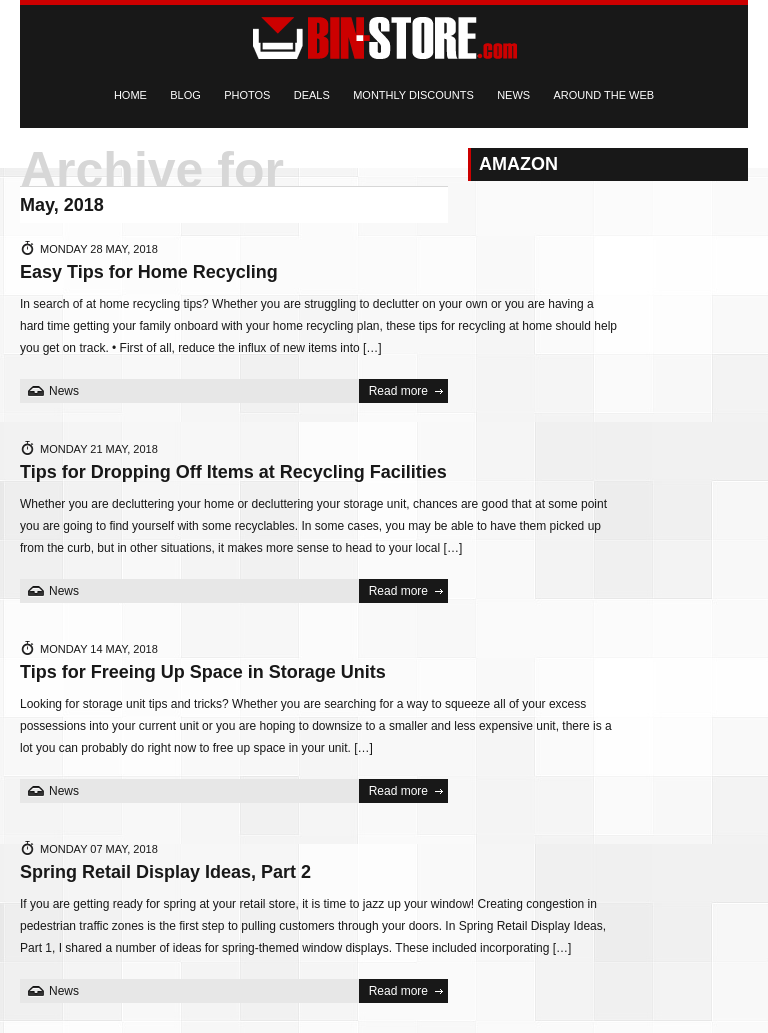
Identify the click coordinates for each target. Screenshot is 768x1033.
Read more (398, 391)
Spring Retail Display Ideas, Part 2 (165, 872)
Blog (185, 95)
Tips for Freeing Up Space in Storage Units (203, 672)
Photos (247, 95)
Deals (312, 95)
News (513, 95)
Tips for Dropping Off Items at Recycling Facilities (233, 472)
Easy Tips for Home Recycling (149, 272)
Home (130, 95)
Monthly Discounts (413, 95)
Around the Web (603, 95)
